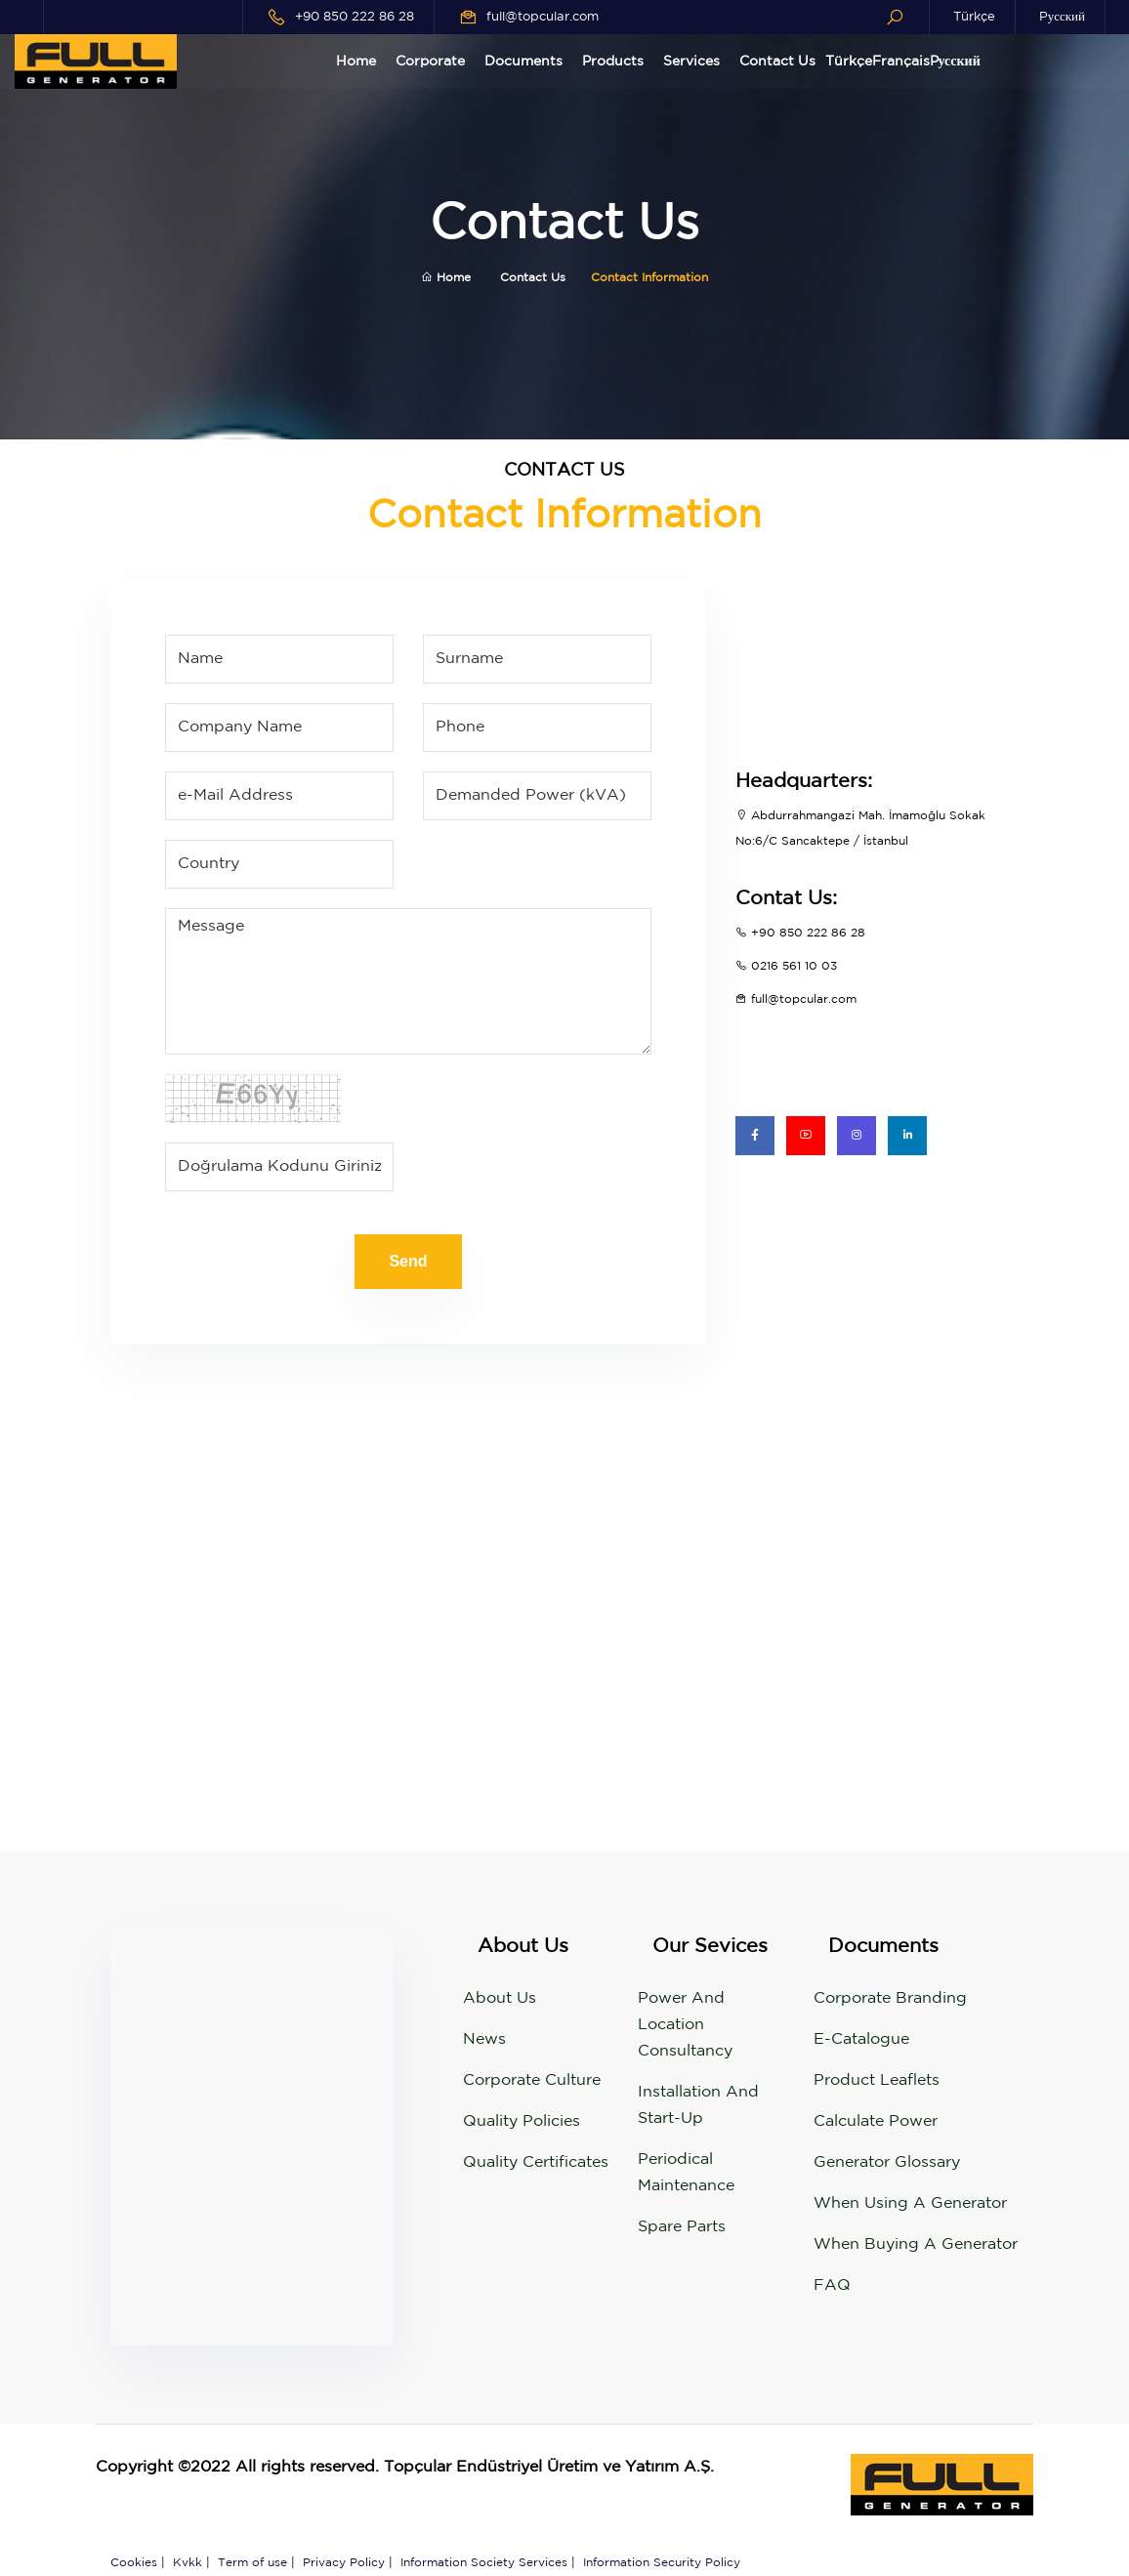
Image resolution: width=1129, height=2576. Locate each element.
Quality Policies (521, 2121)
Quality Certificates (535, 2162)
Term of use (252, 2562)
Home (356, 61)
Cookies (133, 2562)
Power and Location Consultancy (685, 2024)
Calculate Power (876, 2121)
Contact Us (777, 61)
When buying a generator (916, 2244)
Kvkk (187, 2562)
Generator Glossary (887, 2162)
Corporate (430, 61)
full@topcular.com (542, 17)
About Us (499, 1998)
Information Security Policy (661, 2562)
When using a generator (910, 2203)
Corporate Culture (532, 2080)
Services (691, 61)
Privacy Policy (344, 2562)
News (484, 2039)
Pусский (1062, 17)
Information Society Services (483, 2562)
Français (901, 61)
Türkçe (974, 17)
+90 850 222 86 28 (354, 17)
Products (613, 61)
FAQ (832, 2285)
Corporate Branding (890, 1998)
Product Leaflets (877, 2080)
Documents (523, 61)
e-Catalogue (861, 2039)
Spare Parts (682, 2227)
